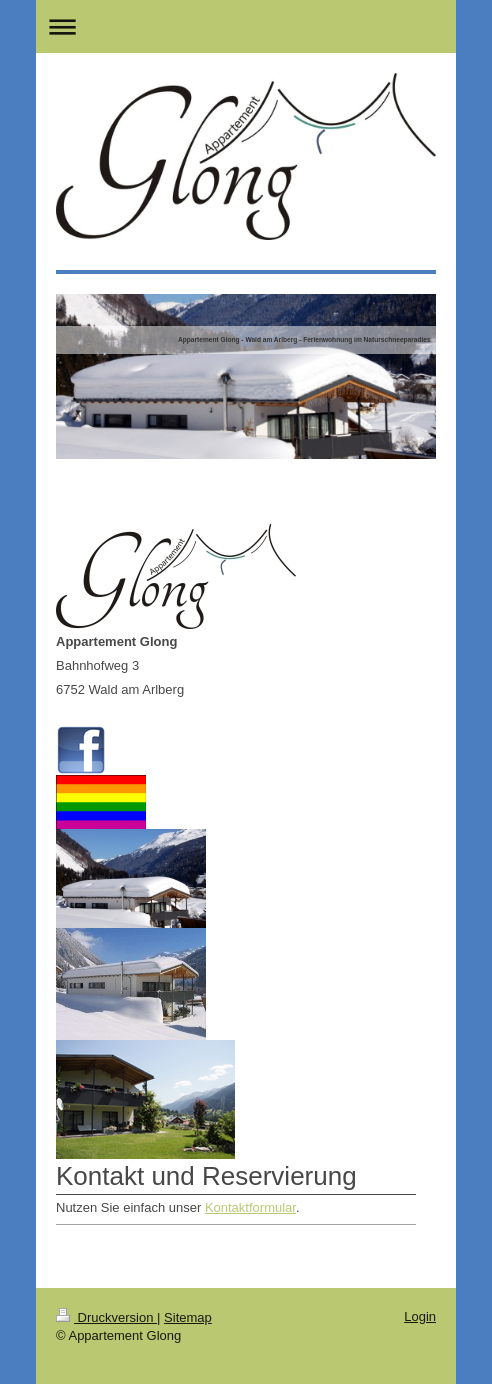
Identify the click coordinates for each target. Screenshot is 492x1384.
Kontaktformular (250, 1207)
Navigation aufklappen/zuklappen (246, 26)
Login (420, 1316)
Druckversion (106, 1317)
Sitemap (188, 1317)
